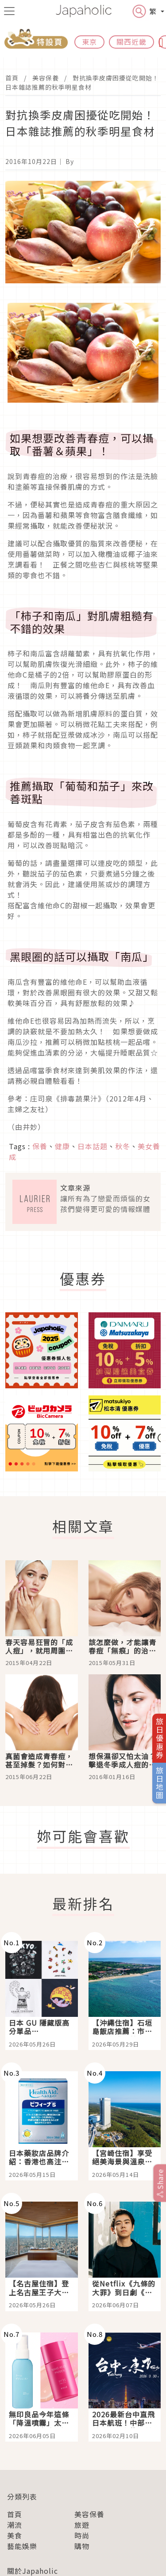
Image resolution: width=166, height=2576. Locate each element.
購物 (81, 2546)
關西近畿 (131, 41)
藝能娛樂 (22, 2546)
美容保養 (45, 77)
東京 (89, 41)
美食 (14, 2535)
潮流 (14, 2524)
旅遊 (81, 2524)
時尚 (81, 2535)
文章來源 (75, 1187)
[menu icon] (9, 11)
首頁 (12, 77)
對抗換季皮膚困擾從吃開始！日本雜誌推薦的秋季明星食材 (82, 82)
